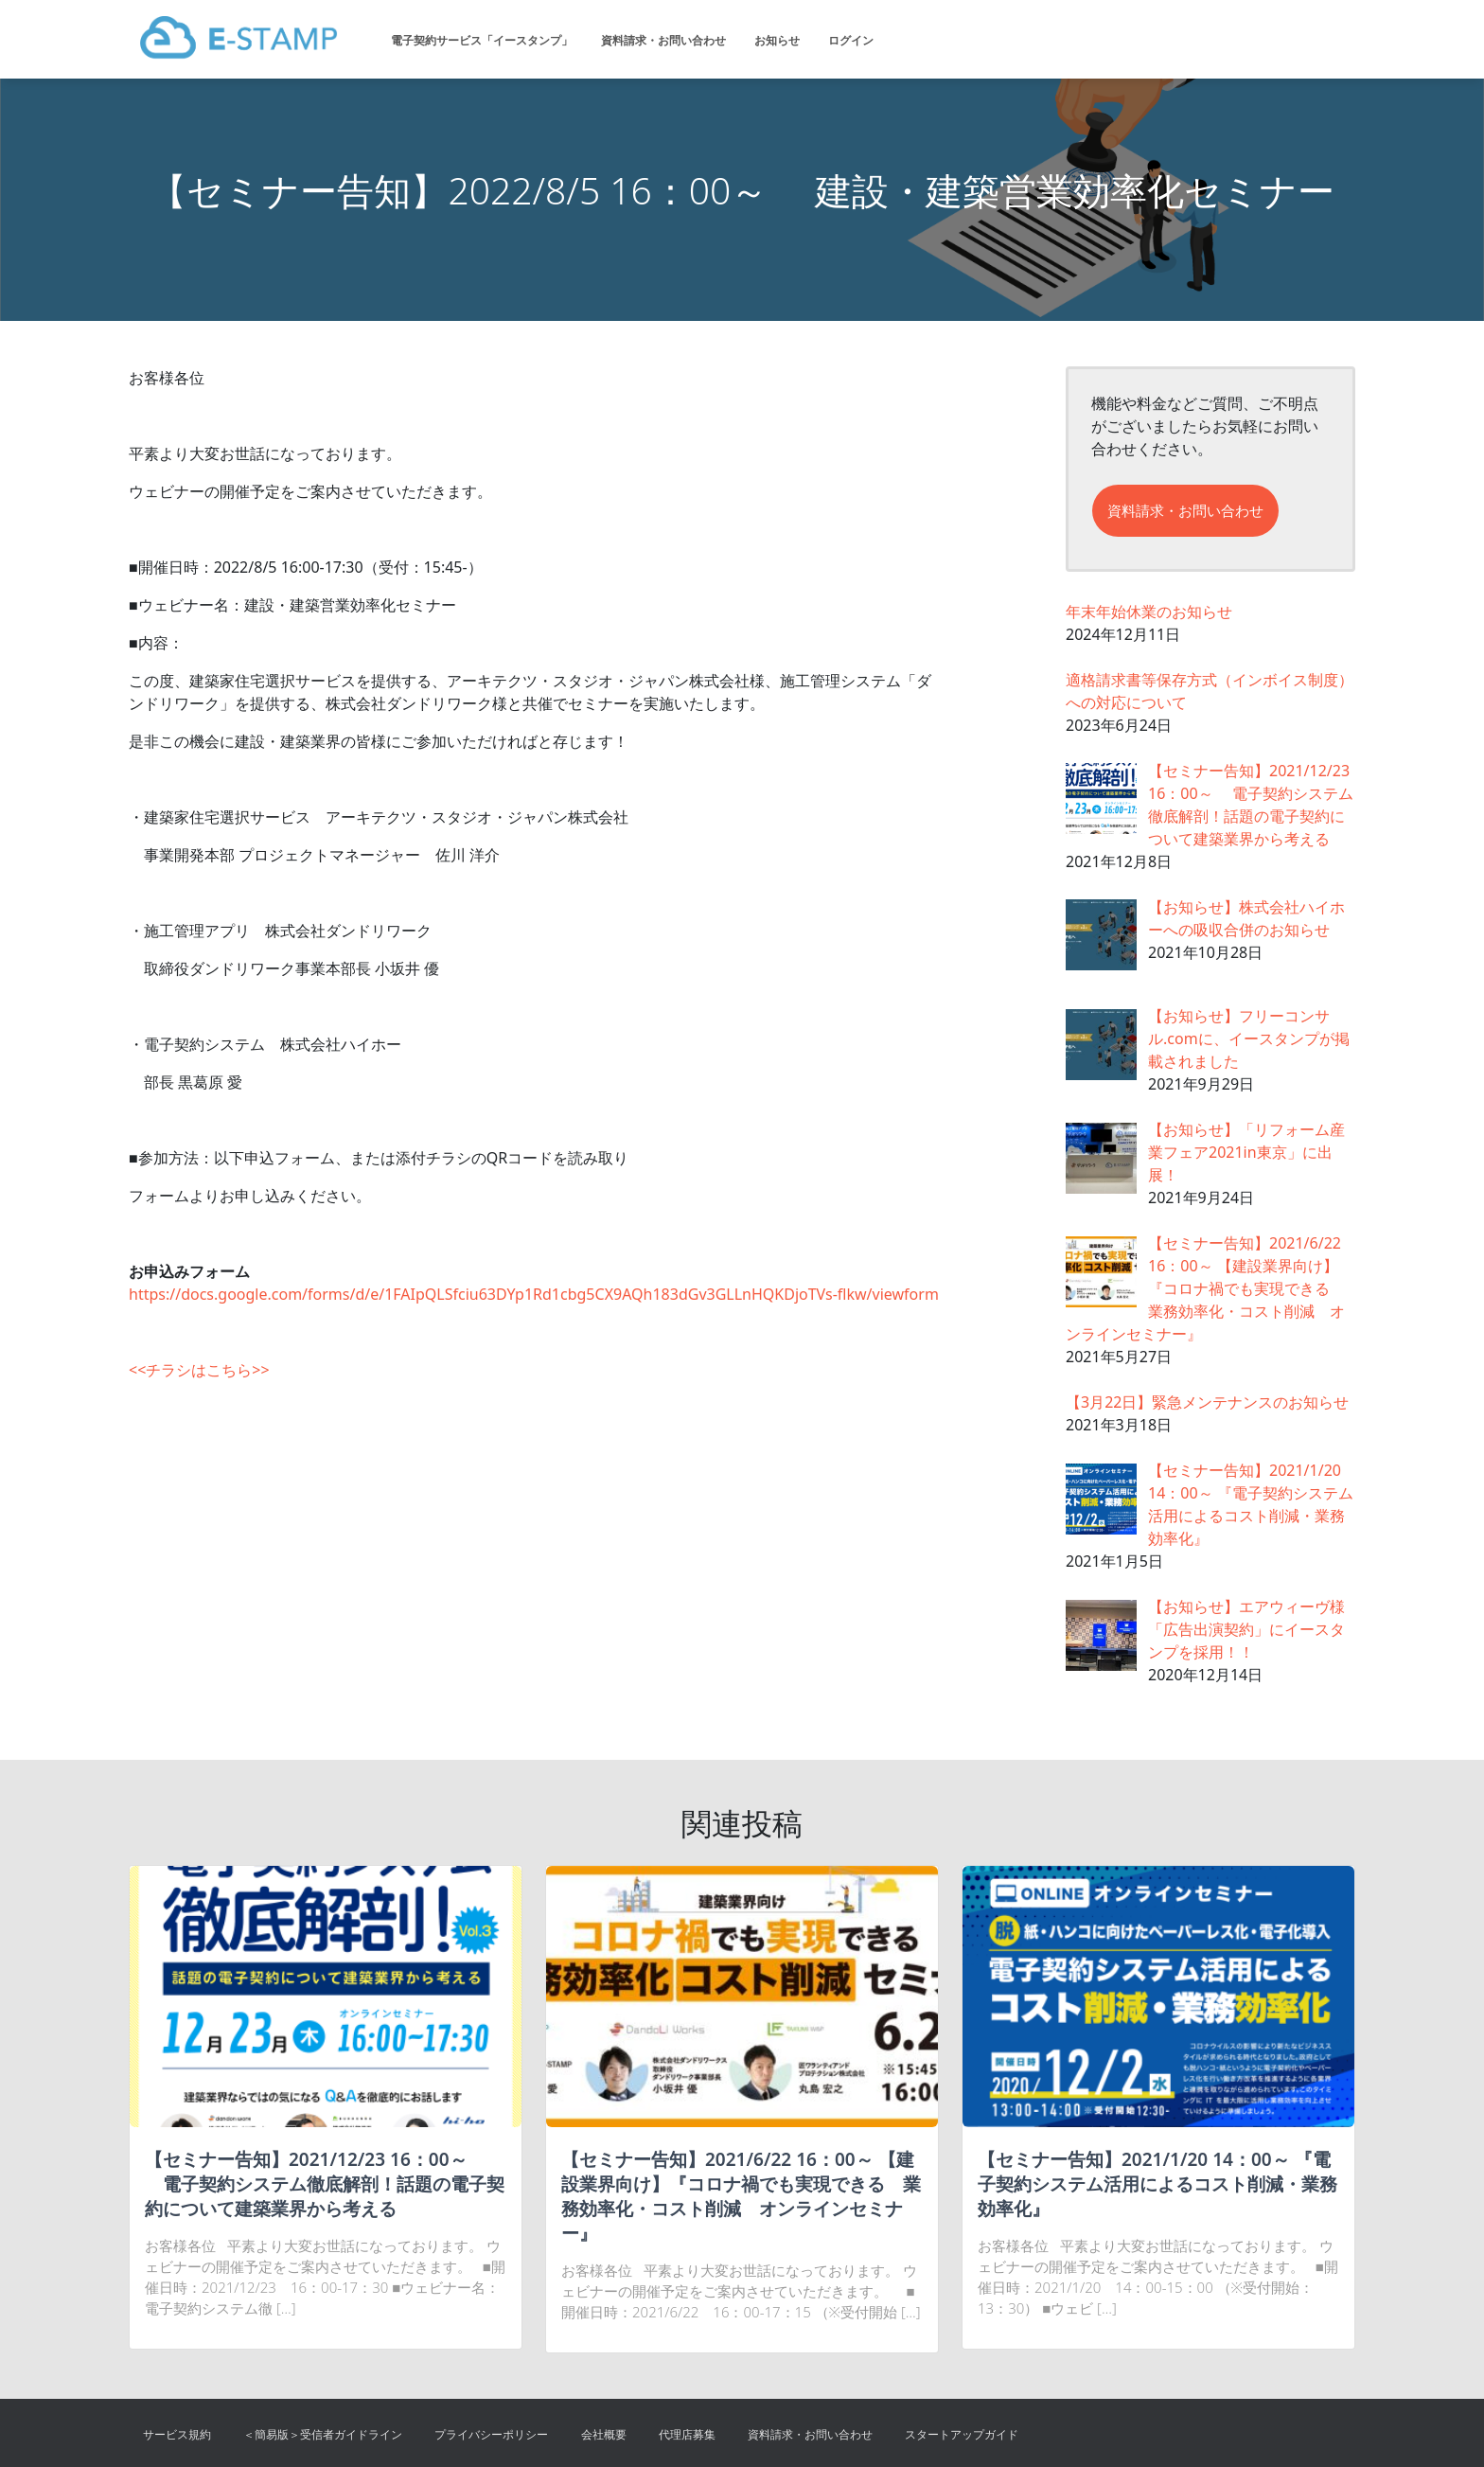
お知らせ (777, 40)
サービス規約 (177, 2434)
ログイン (851, 40)
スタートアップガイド (961, 2434)
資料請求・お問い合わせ (663, 40)
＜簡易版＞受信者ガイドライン (322, 2434)
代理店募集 (687, 2434)
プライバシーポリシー (491, 2434)
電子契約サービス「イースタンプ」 (482, 40)
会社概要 (604, 2434)
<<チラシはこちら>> (199, 1369)
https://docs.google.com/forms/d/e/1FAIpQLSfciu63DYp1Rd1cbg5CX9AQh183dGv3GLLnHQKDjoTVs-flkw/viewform (534, 1294)
